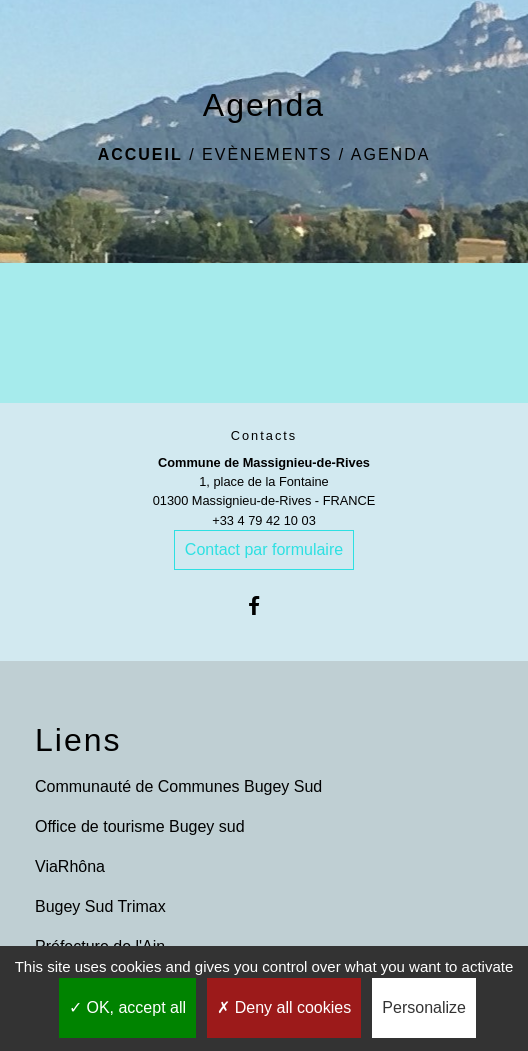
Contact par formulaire (264, 549)
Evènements (267, 154)
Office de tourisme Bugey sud (140, 826)
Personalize (424, 1007)
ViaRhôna (70, 866)
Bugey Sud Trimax (100, 906)
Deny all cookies (284, 1007)
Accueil (140, 154)
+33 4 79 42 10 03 (264, 520)
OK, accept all (127, 1007)
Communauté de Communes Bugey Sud (178, 786)
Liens (78, 740)
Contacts (264, 435)
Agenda (391, 154)
